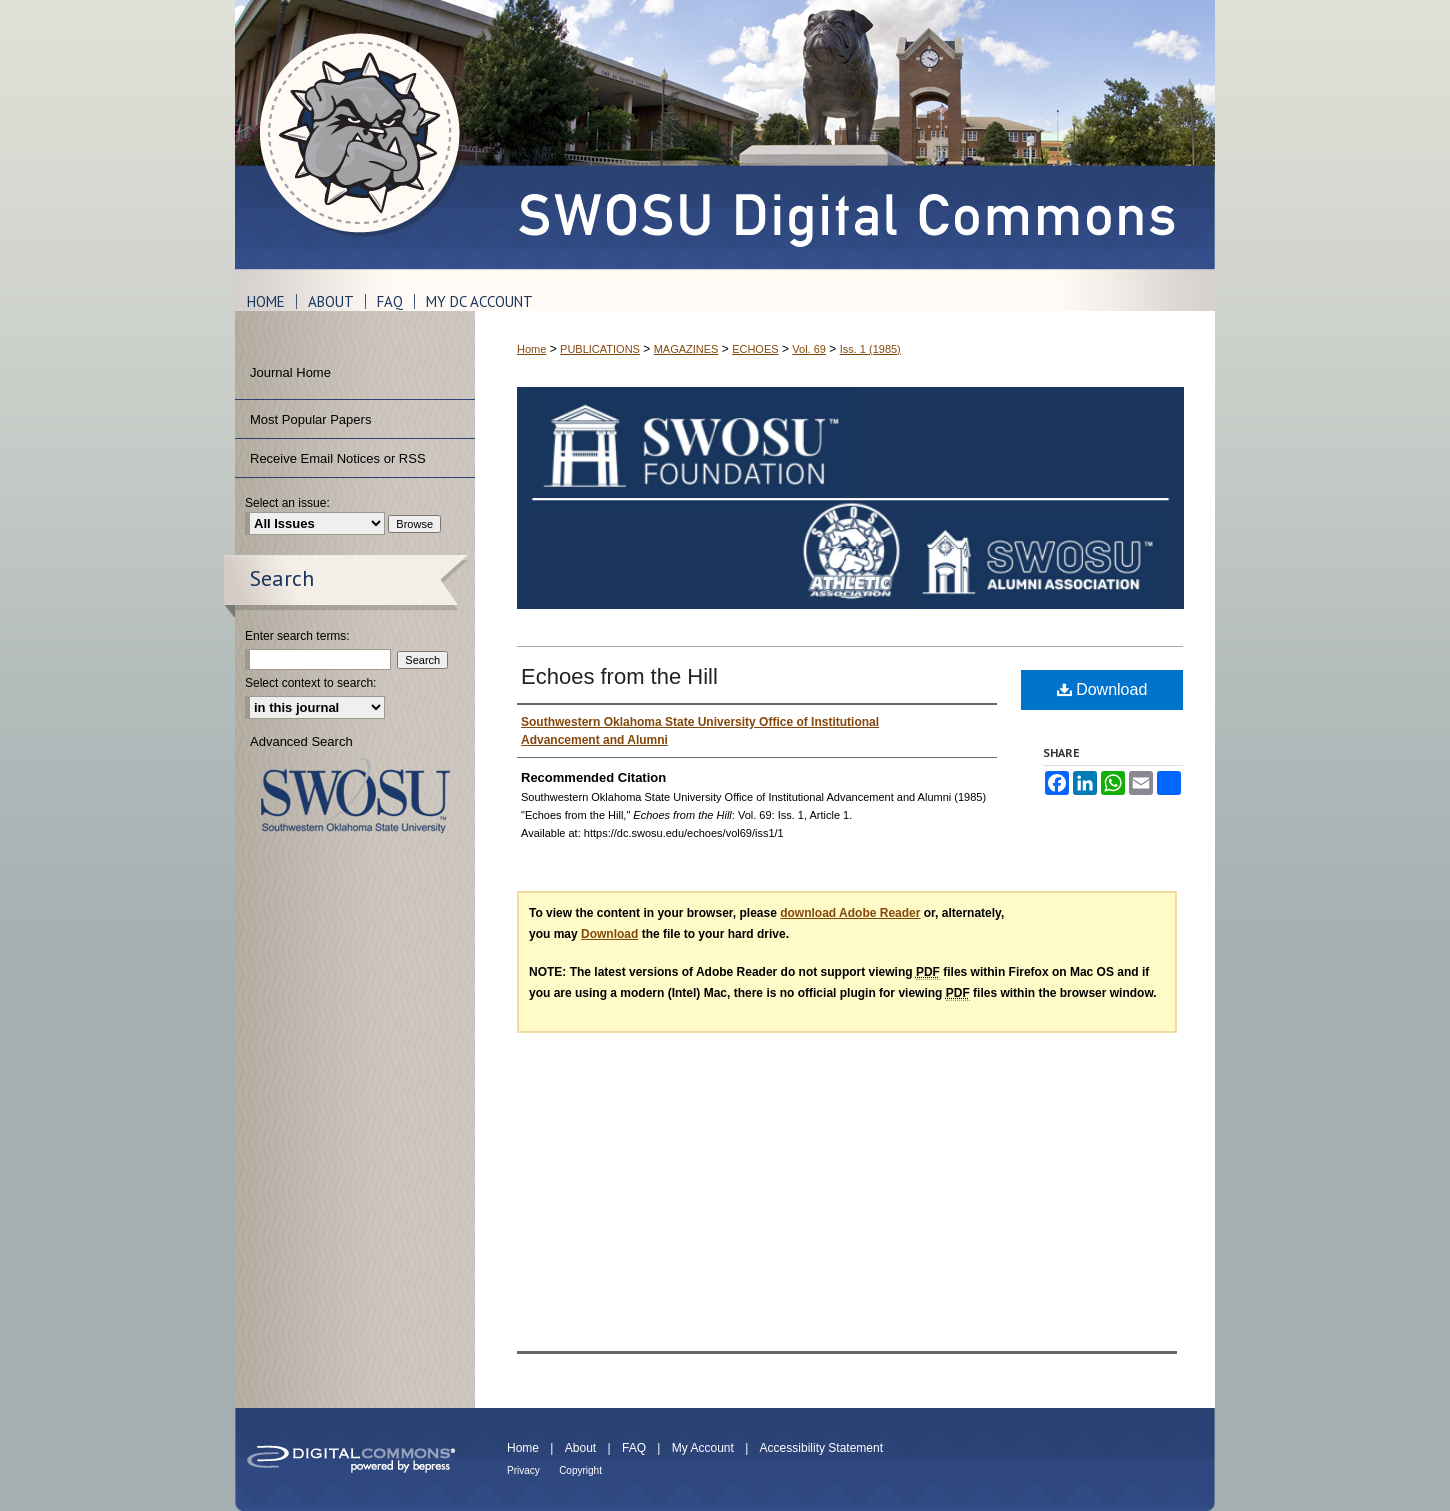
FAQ (634, 1448)
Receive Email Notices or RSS (338, 458)
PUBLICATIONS (600, 349)
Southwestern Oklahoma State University (355, 795)
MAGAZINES (686, 349)
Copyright (580, 1470)
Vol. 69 (809, 349)
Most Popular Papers (310, 419)
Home (531, 349)
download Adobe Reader (850, 913)
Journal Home (290, 372)
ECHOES (755, 349)
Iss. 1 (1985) (870, 349)
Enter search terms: (297, 636)
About (580, 1448)
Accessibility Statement (821, 1448)
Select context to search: (310, 683)
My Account (703, 1448)
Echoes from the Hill (619, 676)
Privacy (523, 1470)
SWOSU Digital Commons (845, 134)
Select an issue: (287, 503)
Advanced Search (301, 741)
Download (1102, 689)
